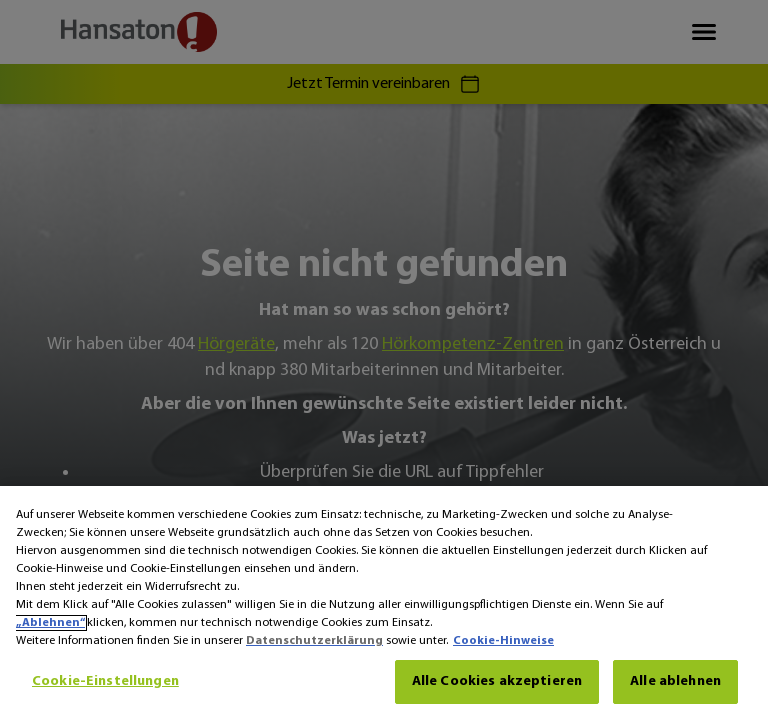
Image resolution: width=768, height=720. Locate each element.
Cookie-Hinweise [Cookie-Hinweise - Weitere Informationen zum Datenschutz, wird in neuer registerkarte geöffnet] (503, 641)
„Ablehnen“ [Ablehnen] (50, 623)
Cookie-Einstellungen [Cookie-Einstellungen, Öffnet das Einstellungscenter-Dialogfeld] (105, 681)
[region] (384, 603)
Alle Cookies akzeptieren (497, 681)
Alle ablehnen (675, 681)
